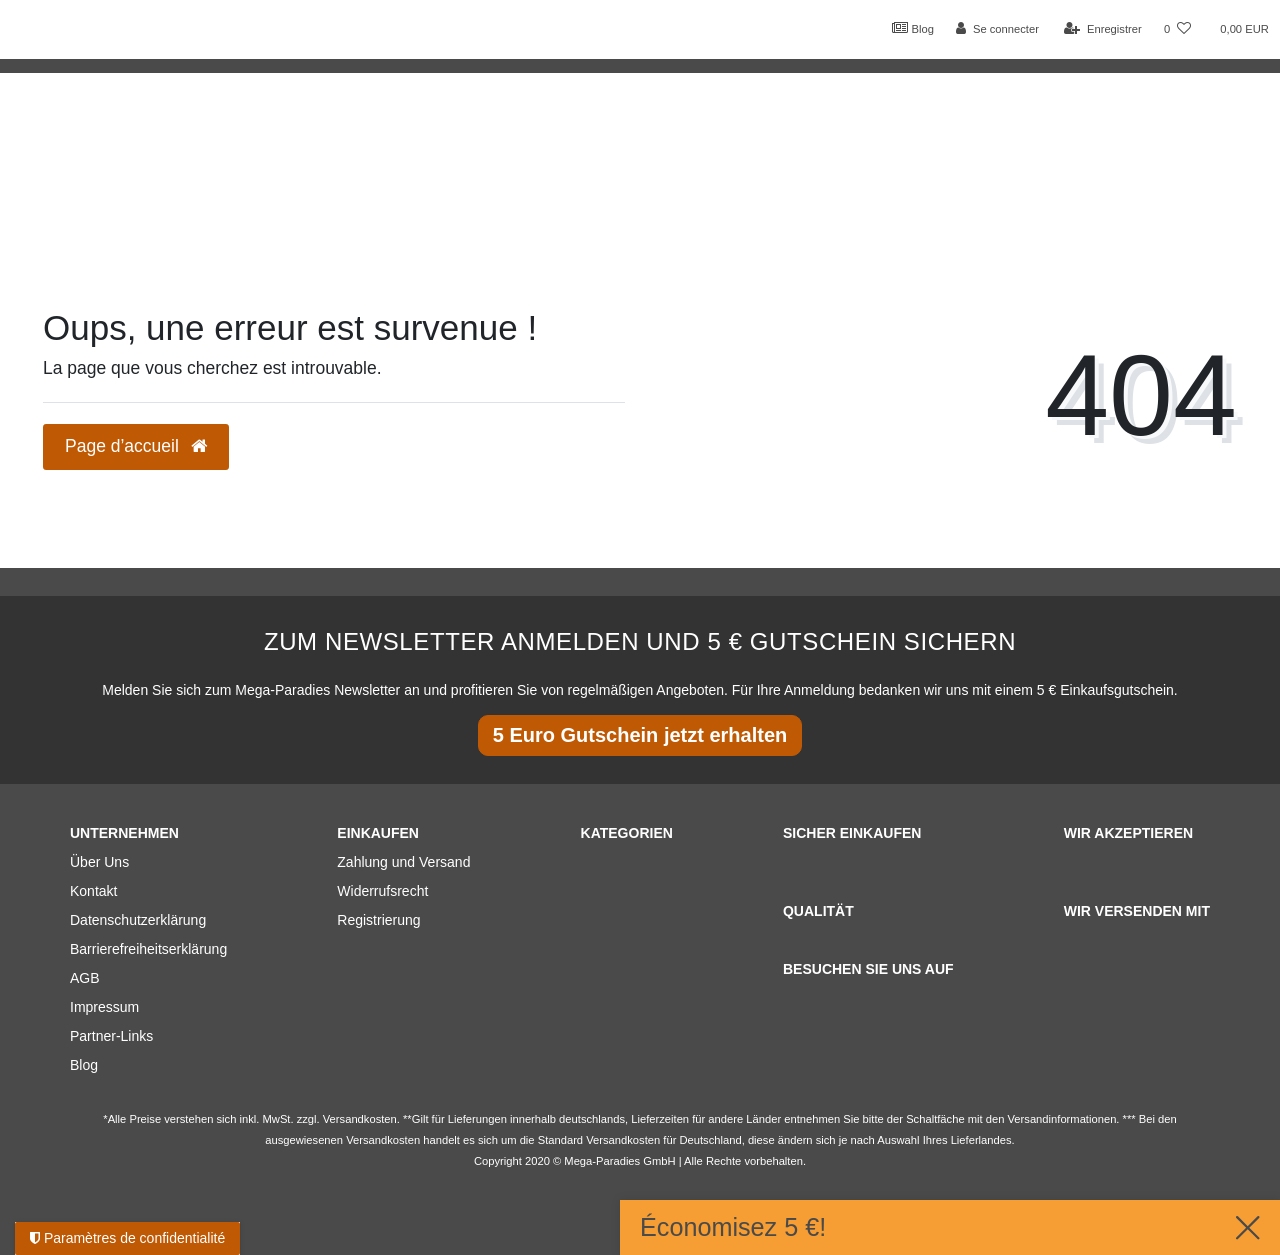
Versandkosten (623, 1140)
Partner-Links (111, 1036)
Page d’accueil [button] (136, 446)
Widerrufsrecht (382, 891)
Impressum (104, 1007)
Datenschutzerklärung (138, 920)
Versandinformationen (1062, 1119)
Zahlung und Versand (403, 862)
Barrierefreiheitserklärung (148, 949)
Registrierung (378, 920)
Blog (913, 28)
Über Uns (99, 862)
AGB (85, 978)
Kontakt (93, 891)
